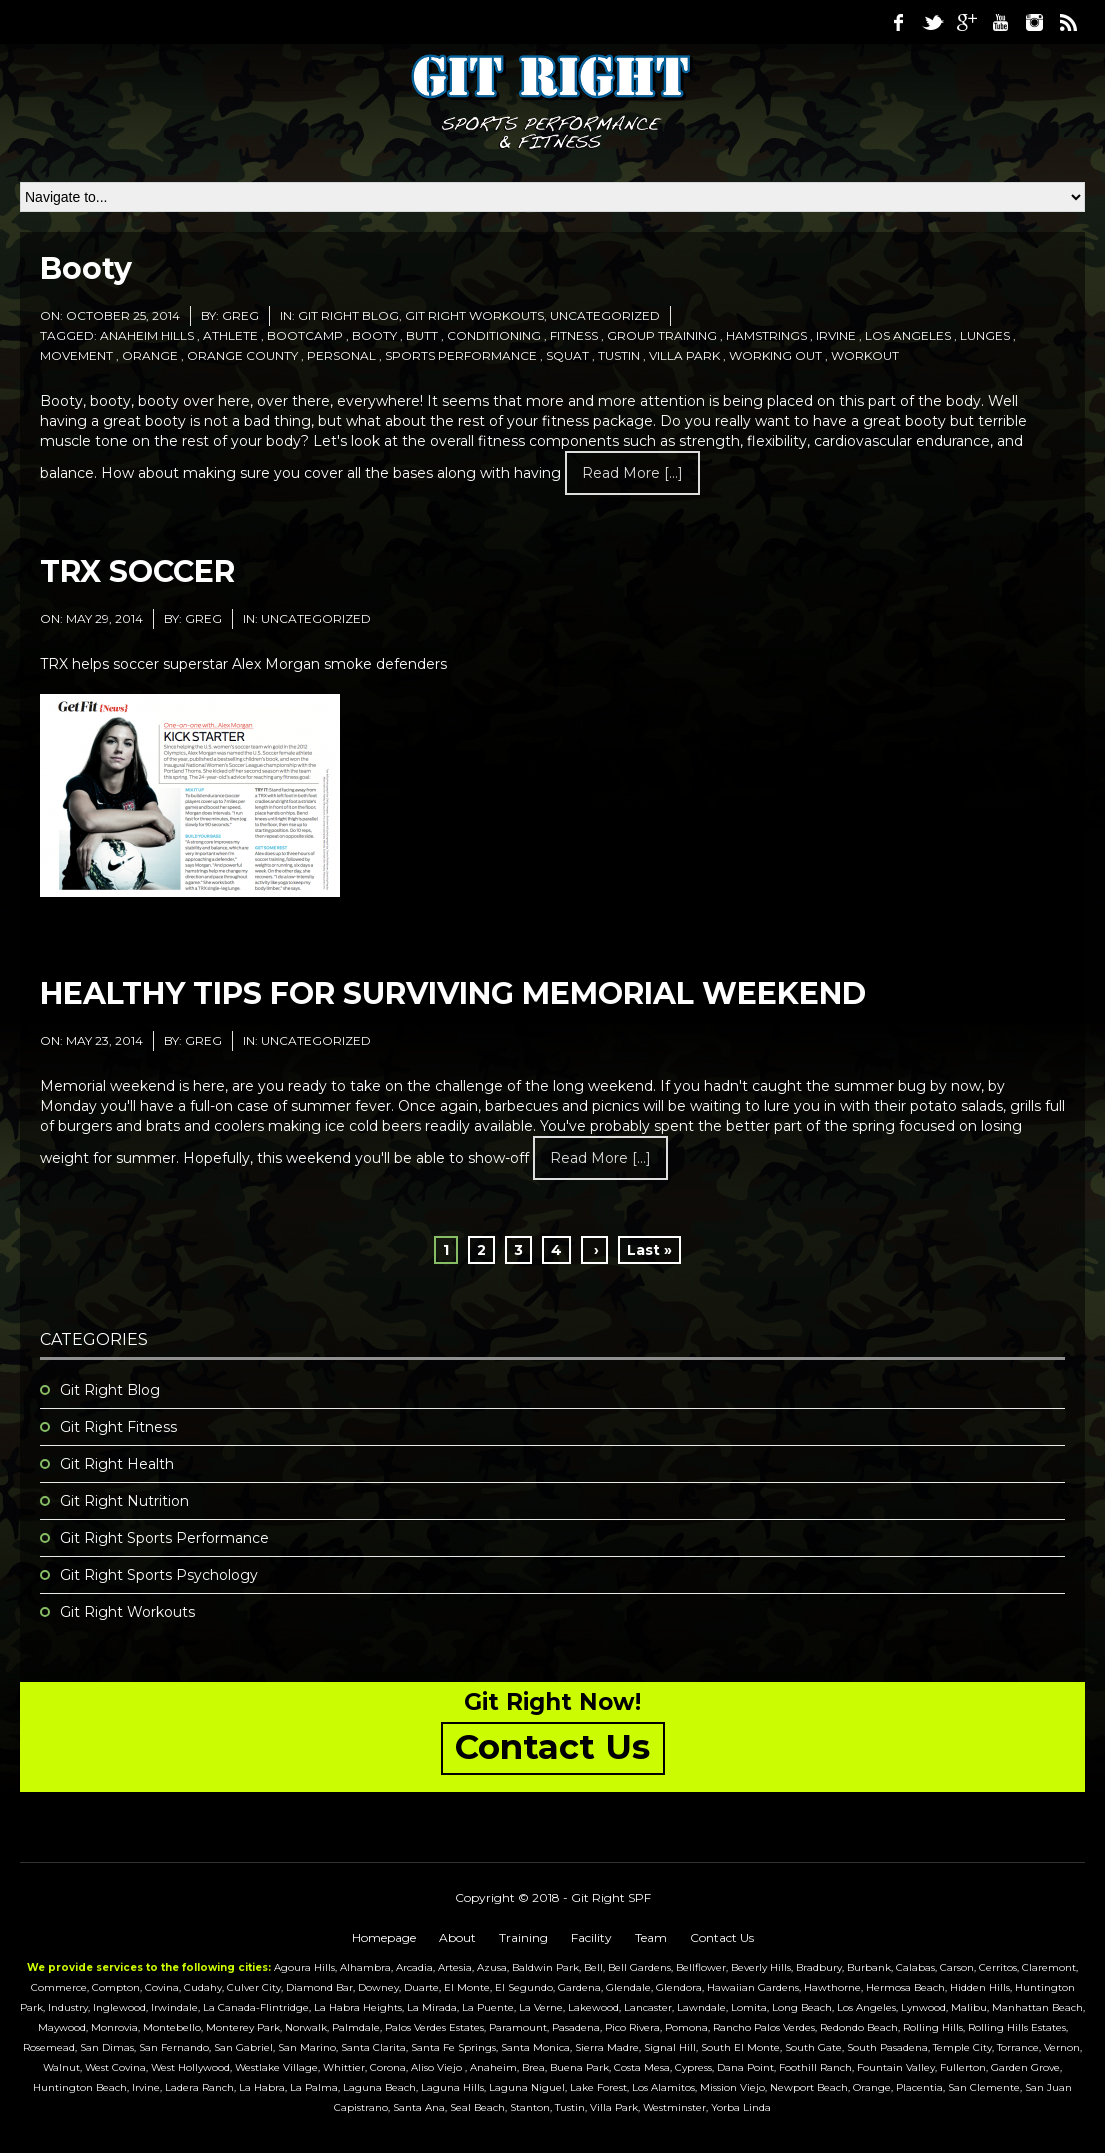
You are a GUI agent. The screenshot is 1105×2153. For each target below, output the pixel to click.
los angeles (908, 335)
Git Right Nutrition (124, 1501)
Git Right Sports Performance (164, 1538)
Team (651, 1937)
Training (523, 1937)
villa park (684, 355)
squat (567, 355)
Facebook (898, 22)
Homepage (384, 1937)
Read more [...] (632, 473)
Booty (86, 268)
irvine (836, 335)
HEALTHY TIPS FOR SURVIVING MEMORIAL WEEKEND (453, 993)
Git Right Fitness (118, 1427)
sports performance (461, 355)
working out (775, 355)
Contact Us (722, 1937)
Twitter (932, 22)
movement (76, 355)
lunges (985, 335)
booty (374, 335)
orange (150, 355)
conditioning (494, 335)
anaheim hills (147, 335)
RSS (1068, 22)
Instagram (1034, 22)
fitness (574, 335)
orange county (242, 355)
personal (341, 355)
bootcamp (305, 335)
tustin (619, 355)
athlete (230, 335)
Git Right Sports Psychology (159, 1575)
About (457, 1937)
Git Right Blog (348, 315)
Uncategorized (605, 315)
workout (865, 355)
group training (662, 335)
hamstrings (766, 335)
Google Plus (966, 22)
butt (422, 335)
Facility (591, 1937)
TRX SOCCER (137, 571)
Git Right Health (117, 1464)
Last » (649, 1250)
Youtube (1000, 22)
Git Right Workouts (474, 315)
